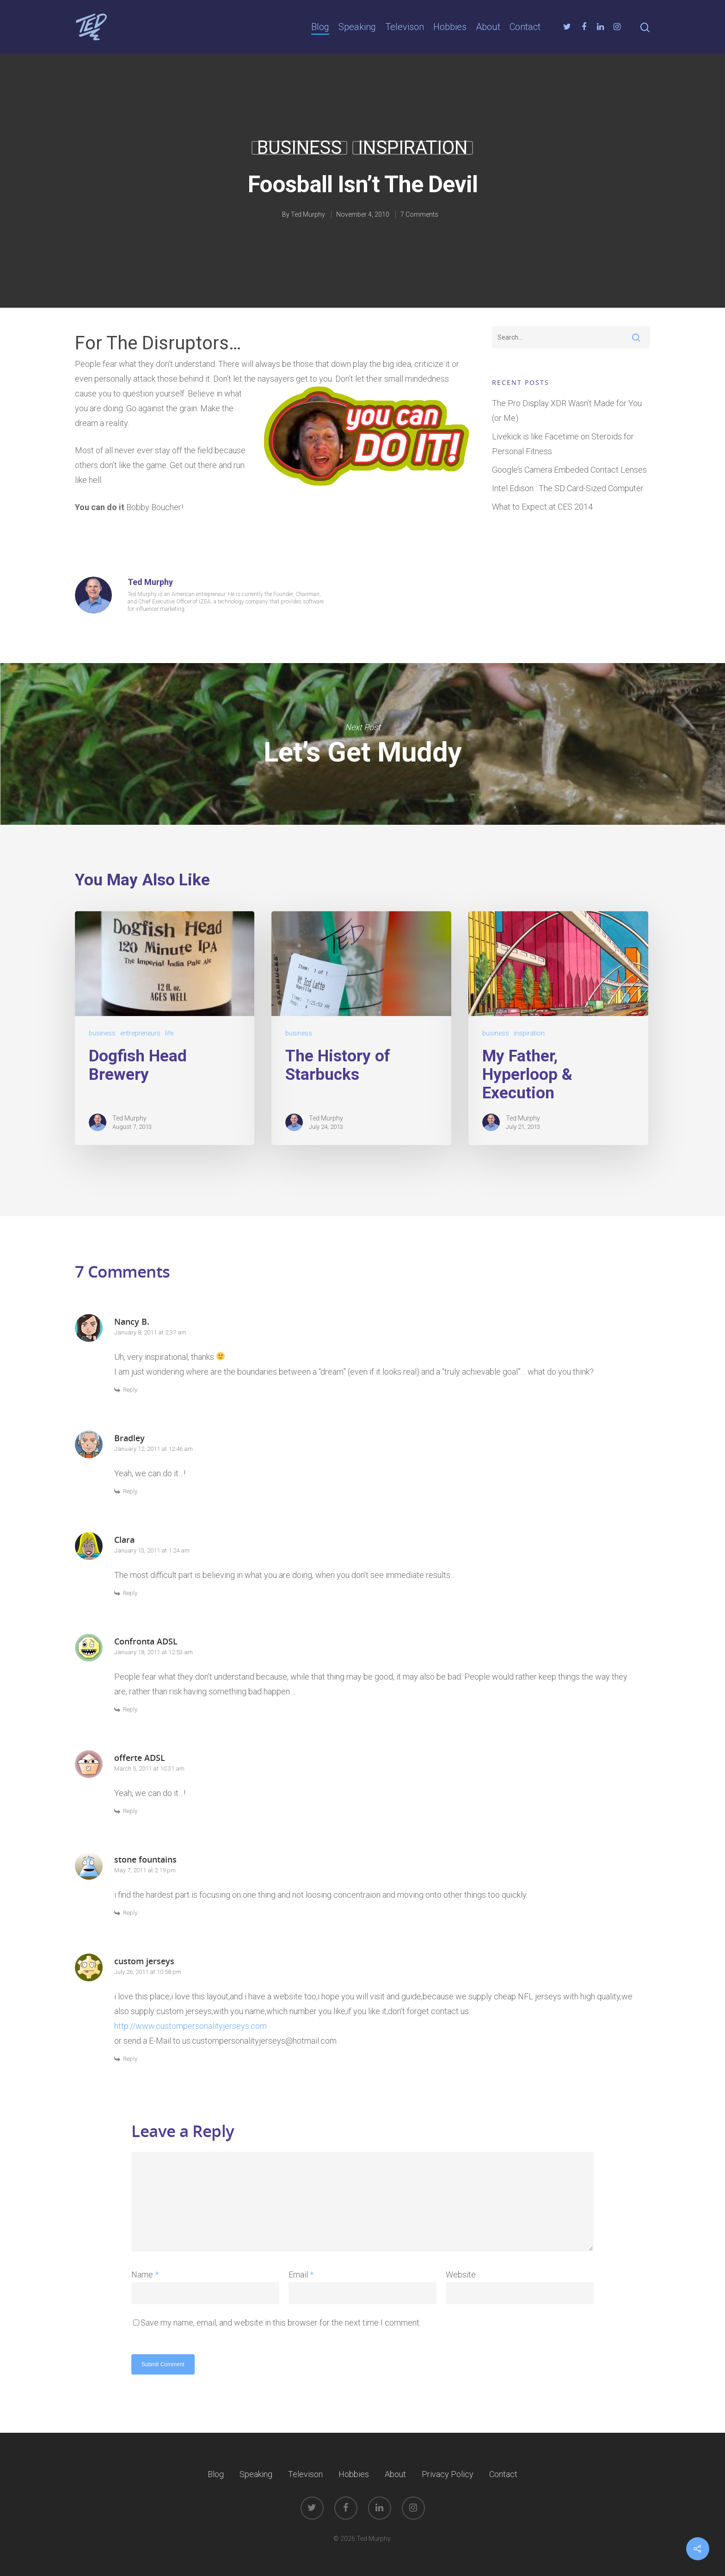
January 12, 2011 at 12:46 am (153, 1448)
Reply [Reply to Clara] (130, 1592)
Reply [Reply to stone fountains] (130, 1912)
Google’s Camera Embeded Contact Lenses (569, 470)
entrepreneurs (140, 1033)
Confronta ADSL (146, 1641)
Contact (525, 26)
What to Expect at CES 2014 (542, 507)
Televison (404, 26)
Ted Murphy (308, 214)
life (169, 1033)
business (299, 148)
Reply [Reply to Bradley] (130, 1491)
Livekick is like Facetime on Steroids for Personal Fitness (563, 444)
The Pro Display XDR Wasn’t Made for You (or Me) (567, 410)
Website (461, 2274)
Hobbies (450, 26)
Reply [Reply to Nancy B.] (130, 1389)
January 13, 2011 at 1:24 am (152, 1550)
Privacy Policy (447, 2474)
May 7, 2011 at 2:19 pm (145, 1870)
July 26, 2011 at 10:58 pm (147, 1971)
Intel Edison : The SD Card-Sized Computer (568, 488)
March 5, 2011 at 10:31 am (149, 1768)
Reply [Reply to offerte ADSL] (130, 1811)
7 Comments (419, 214)
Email (301, 2274)
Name (145, 2274)
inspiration (412, 148)
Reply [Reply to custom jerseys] (130, 2058)
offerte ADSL (139, 1757)
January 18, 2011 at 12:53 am (153, 1652)
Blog (320, 26)
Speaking (357, 26)
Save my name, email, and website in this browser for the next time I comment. (281, 2322)
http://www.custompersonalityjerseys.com (190, 2026)
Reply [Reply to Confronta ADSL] (130, 1709)
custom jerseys (144, 1961)
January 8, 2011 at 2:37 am (150, 1332)
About (488, 26)
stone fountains (145, 1859)
